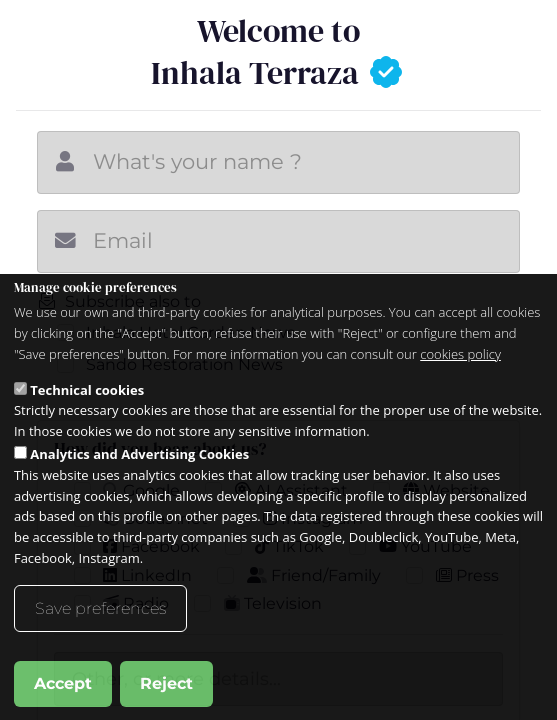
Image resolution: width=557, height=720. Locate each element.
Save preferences (100, 608)
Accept (63, 683)
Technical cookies (87, 390)
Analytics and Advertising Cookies (139, 454)
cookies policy (460, 354)
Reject (166, 683)
